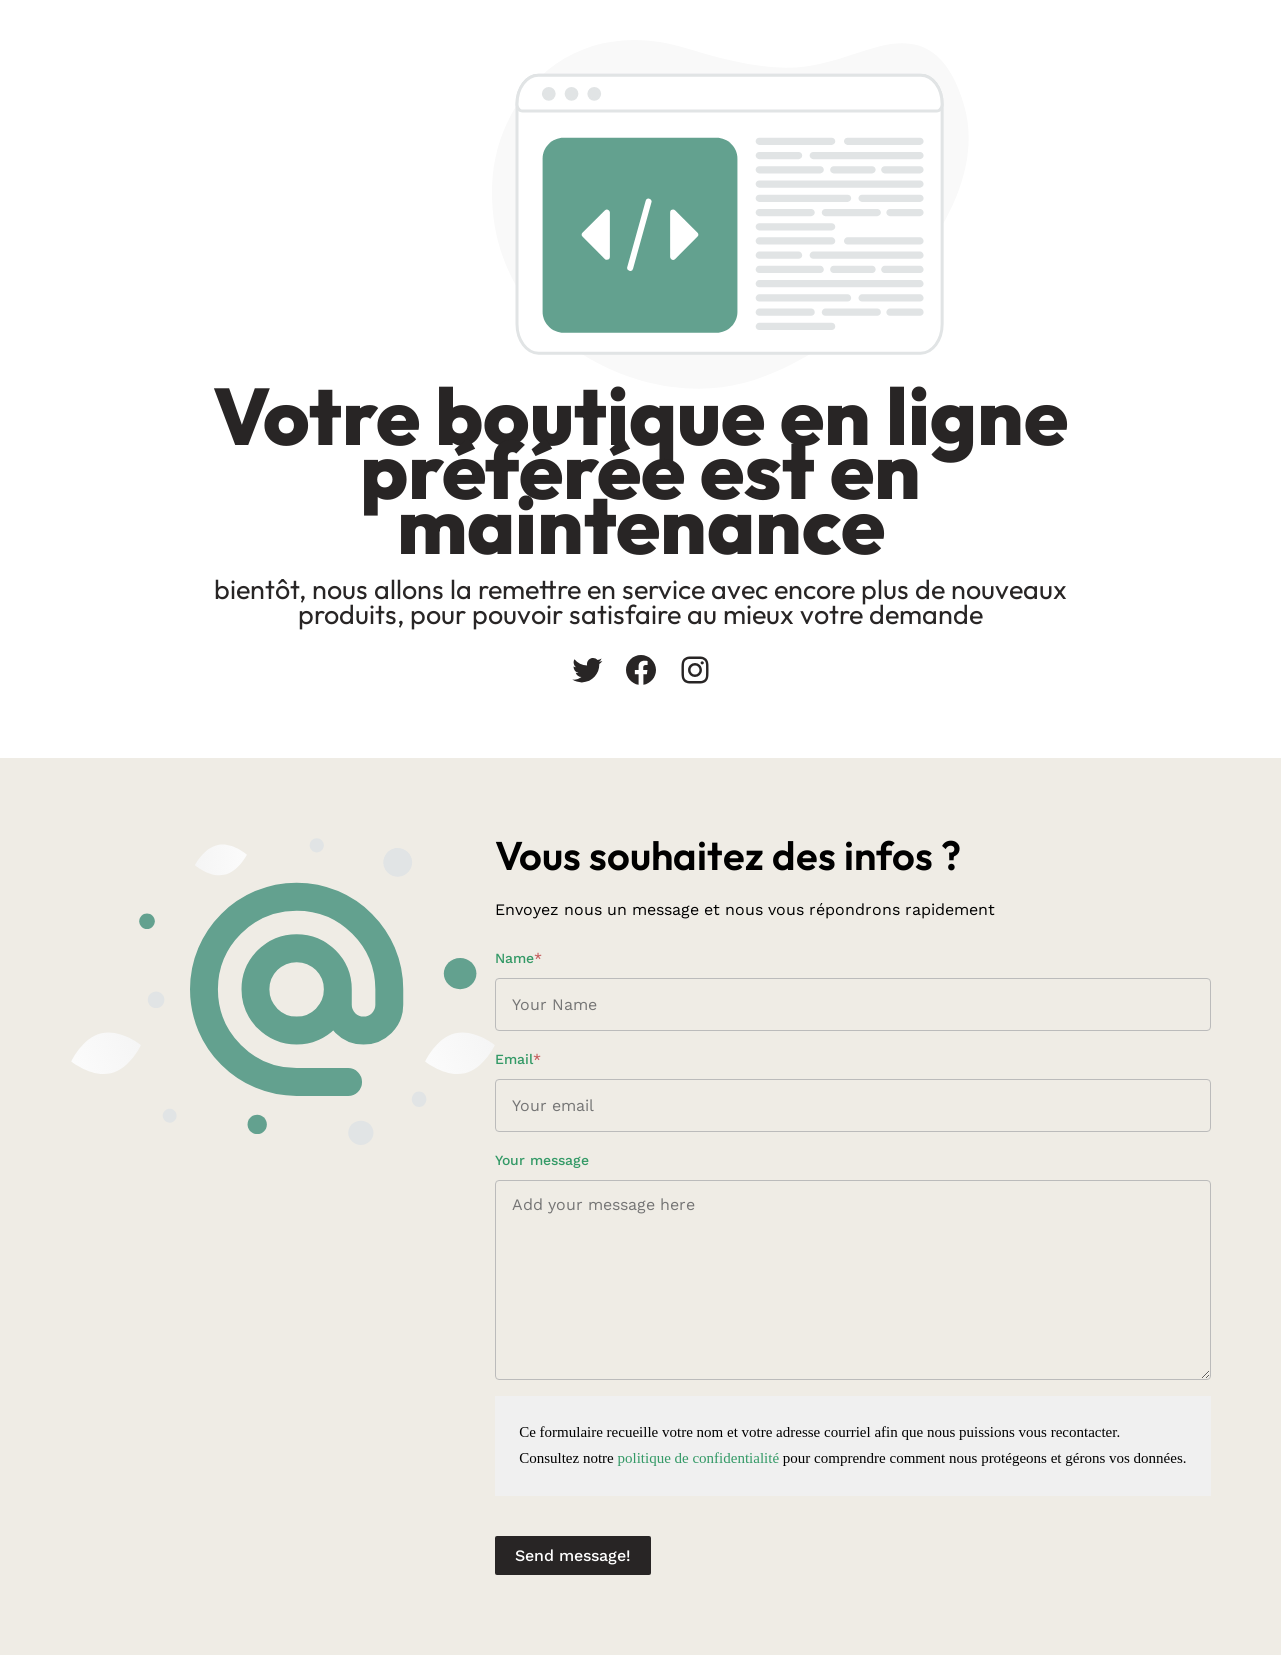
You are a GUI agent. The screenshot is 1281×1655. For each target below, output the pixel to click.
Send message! (573, 1555)
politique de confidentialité (698, 1458)
